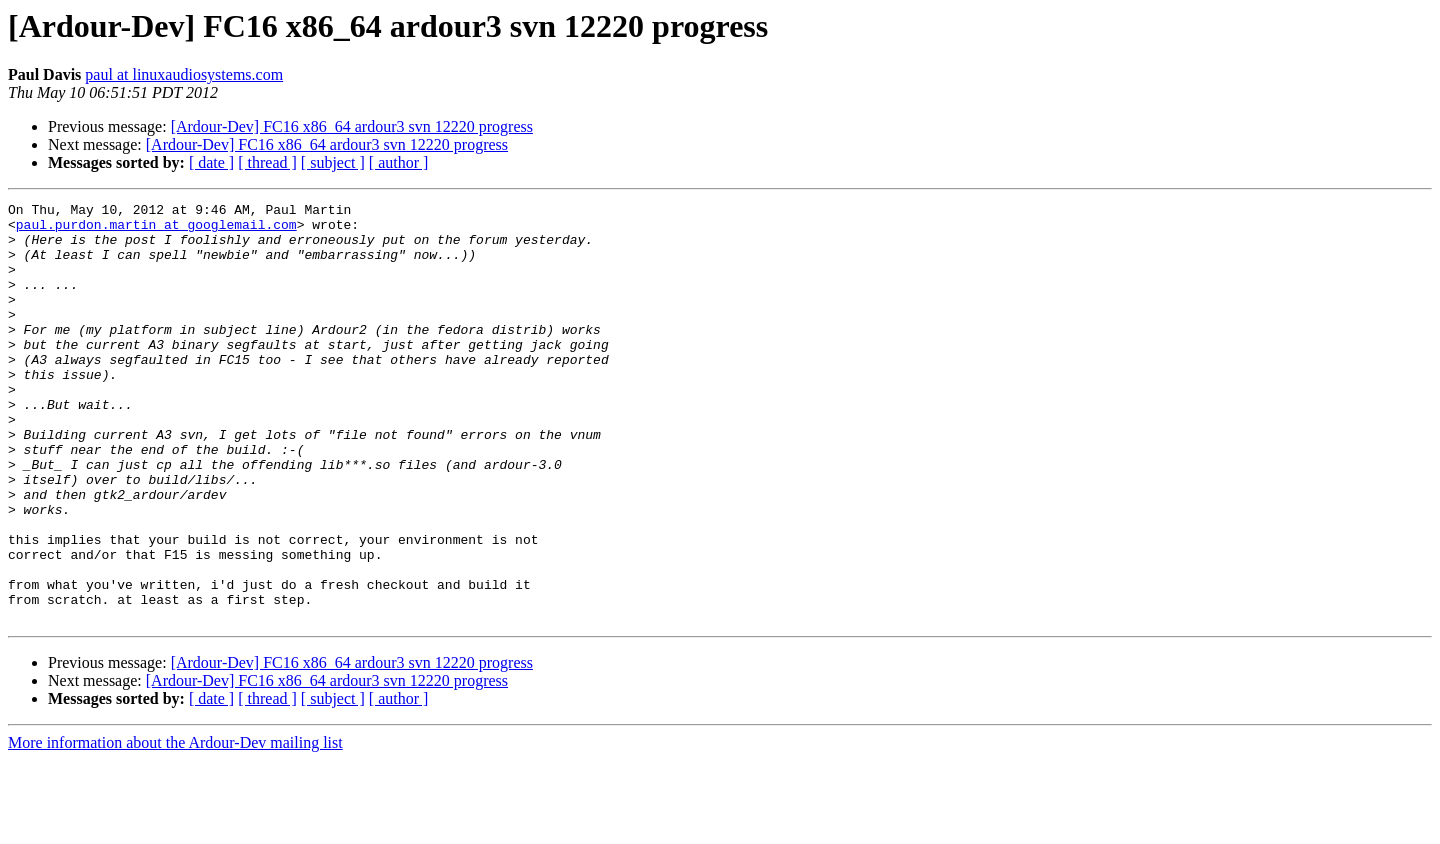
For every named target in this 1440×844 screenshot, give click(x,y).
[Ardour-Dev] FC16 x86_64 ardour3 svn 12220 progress (352, 126)
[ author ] (399, 162)
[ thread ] (267, 162)
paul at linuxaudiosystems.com (184, 74)
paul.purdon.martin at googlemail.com (156, 230)
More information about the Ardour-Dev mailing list (175, 826)
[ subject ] (333, 162)
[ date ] (211, 162)
